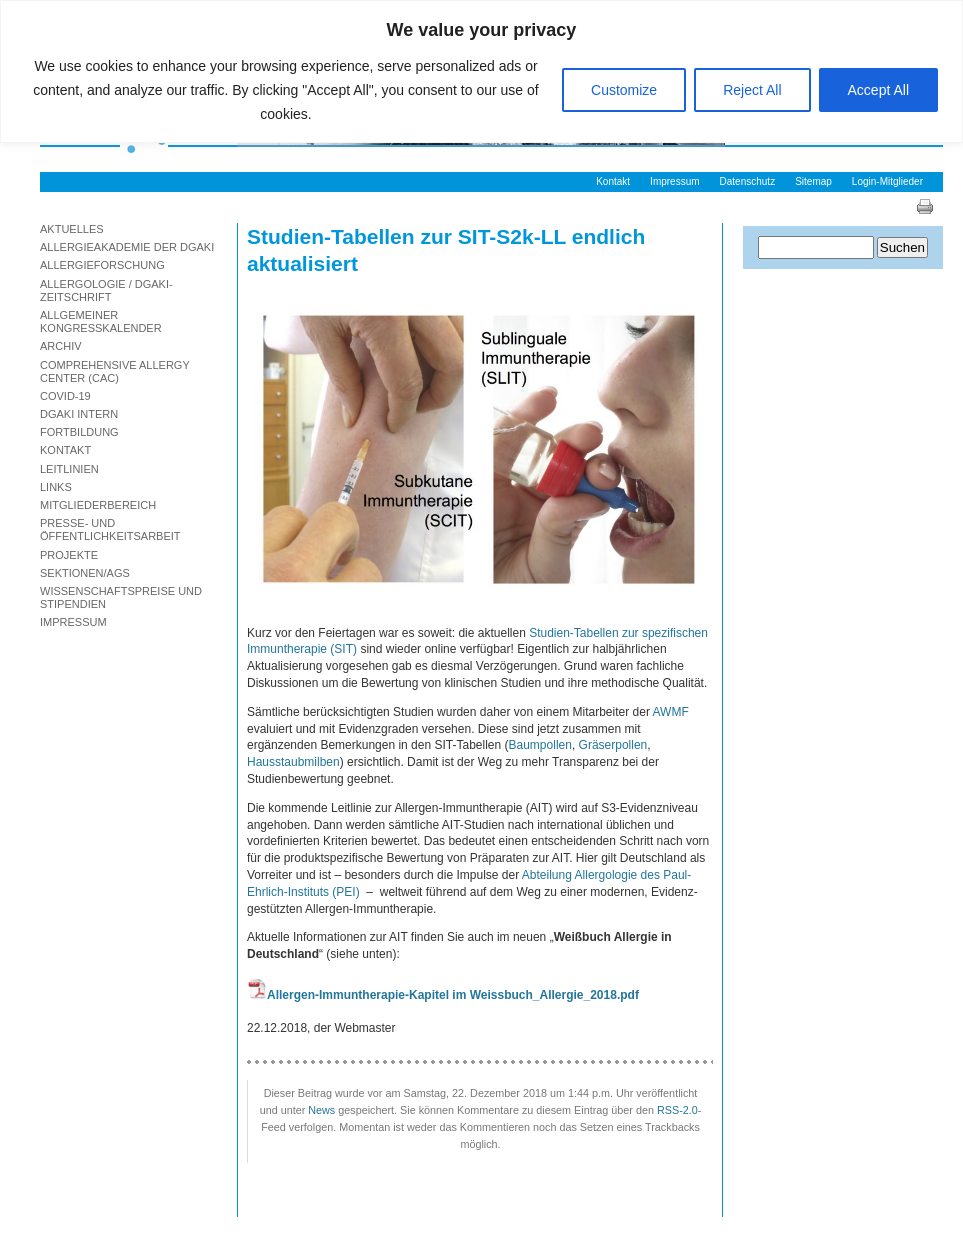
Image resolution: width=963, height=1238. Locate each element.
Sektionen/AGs (85, 573)
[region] (481, 71)
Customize (624, 90)
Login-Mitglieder (887, 181)
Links (56, 487)
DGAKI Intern (79, 414)
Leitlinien (69, 469)
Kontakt (613, 181)
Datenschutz (748, 181)
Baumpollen (540, 745)
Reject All (752, 90)
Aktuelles (72, 229)
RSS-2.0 (677, 1110)
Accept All (878, 90)
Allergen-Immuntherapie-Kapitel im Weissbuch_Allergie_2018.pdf (453, 995)
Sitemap (813, 181)
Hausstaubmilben (293, 762)
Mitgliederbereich (98, 505)
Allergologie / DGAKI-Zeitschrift (106, 290)
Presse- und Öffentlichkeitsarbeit (110, 529)
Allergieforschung (102, 265)
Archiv (61, 346)
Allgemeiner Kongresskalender (101, 321)
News (321, 1110)
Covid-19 (65, 396)
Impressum (674, 181)
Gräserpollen (613, 745)
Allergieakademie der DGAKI (127, 247)
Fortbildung (79, 432)
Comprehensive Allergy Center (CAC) (115, 371)
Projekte (69, 555)
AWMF (671, 712)
